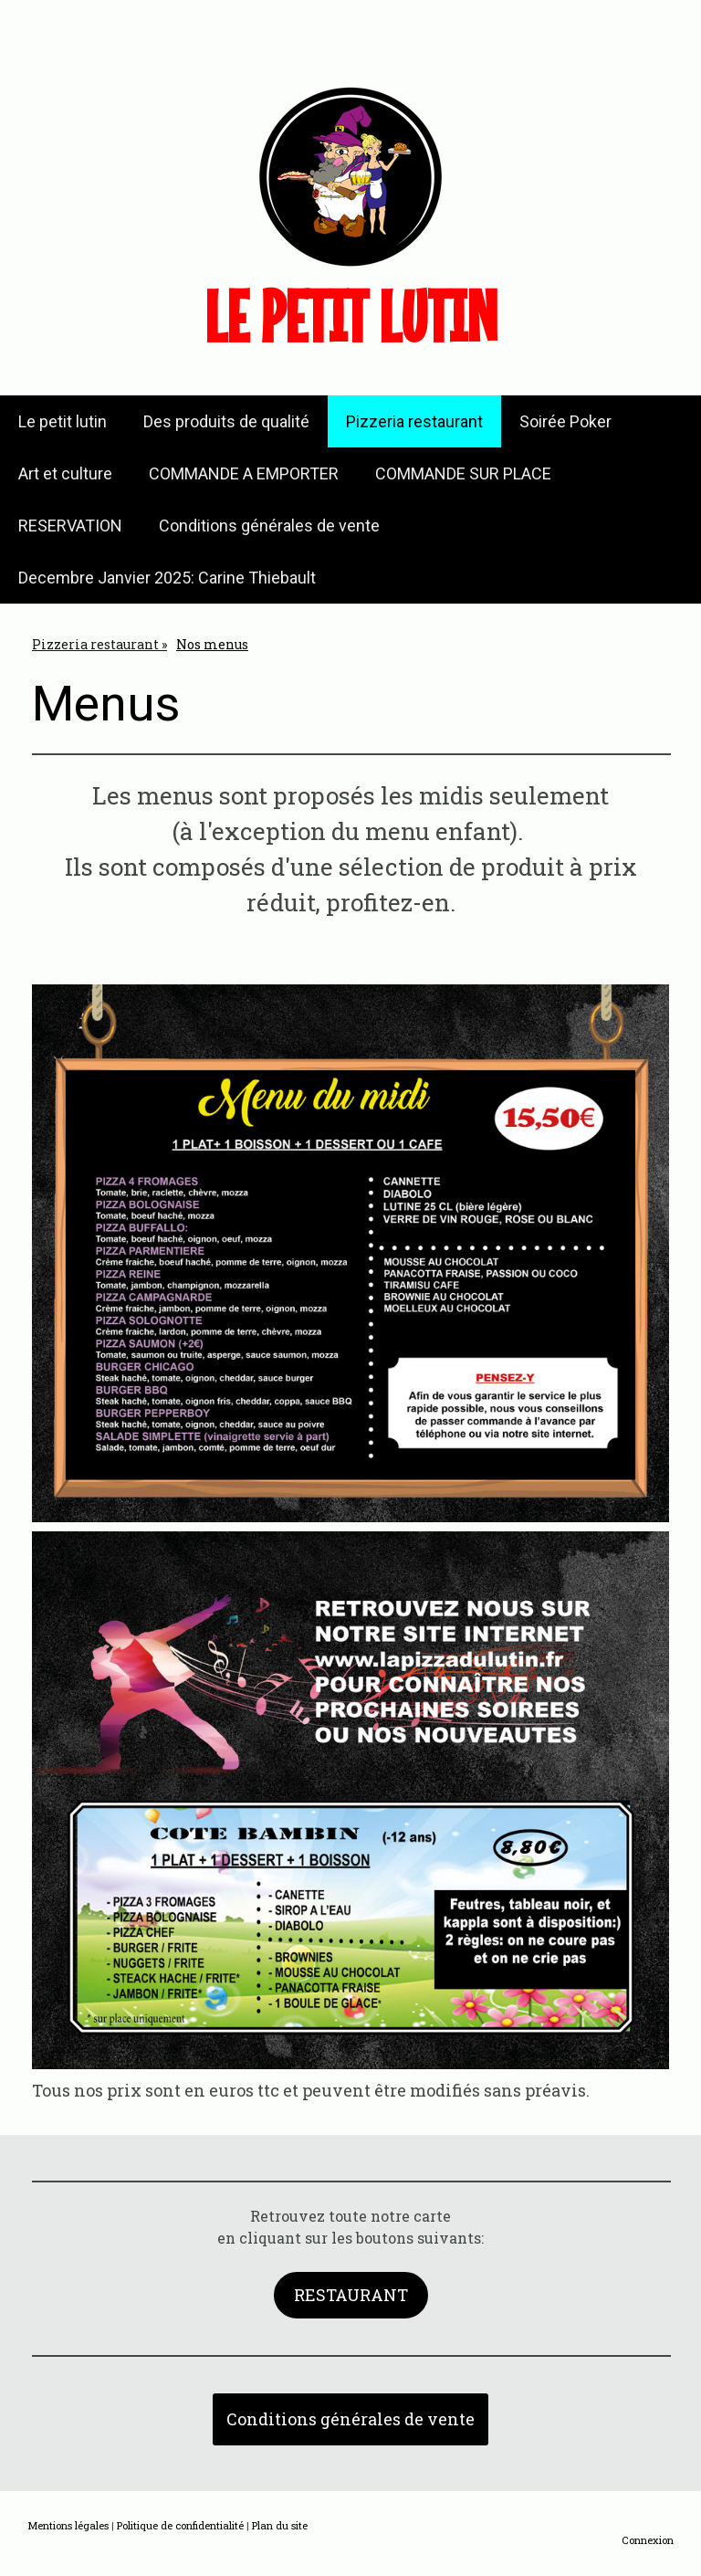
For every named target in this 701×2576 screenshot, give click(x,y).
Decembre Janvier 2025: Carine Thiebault (167, 577)
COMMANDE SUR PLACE (463, 473)
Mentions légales (68, 2525)
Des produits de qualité (226, 421)
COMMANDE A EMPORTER (244, 473)
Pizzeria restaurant (414, 421)
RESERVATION (70, 525)
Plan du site (280, 2525)
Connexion (648, 2540)
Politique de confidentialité (180, 2525)
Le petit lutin (62, 421)
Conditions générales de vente (269, 525)
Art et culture (65, 473)
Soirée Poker (565, 421)
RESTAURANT (351, 2295)
